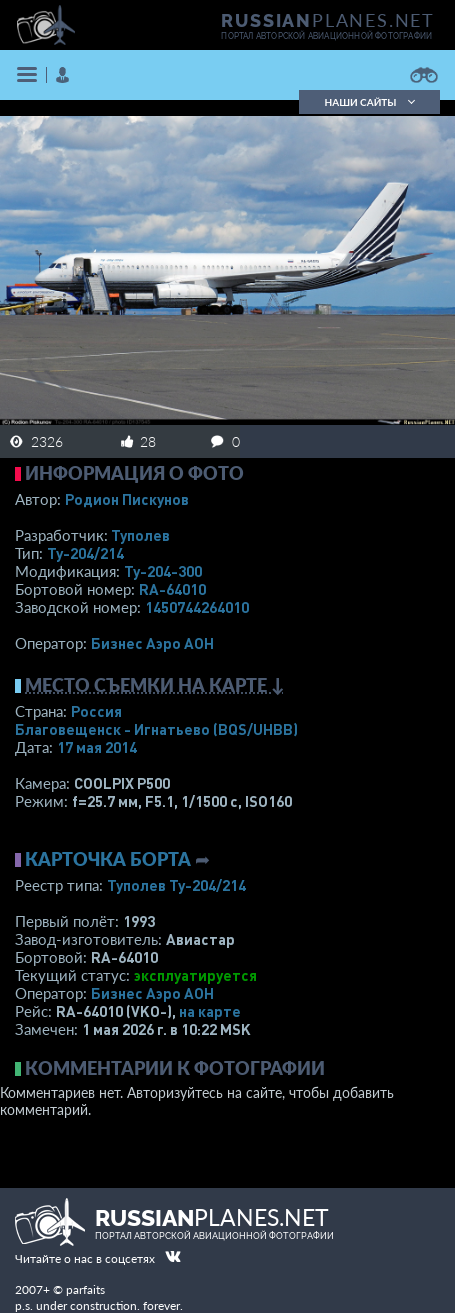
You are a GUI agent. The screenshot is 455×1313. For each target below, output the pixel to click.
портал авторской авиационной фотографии (326, 36)
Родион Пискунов (127, 499)
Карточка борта (108, 859)
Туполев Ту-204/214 (176, 885)
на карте (210, 1011)
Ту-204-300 (163, 571)
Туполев (140, 535)
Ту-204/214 (85, 553)
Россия (96, 711)
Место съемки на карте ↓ (155, 685)
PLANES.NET (328, 20)
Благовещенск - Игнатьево (156, 729)
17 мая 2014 (97, 747)
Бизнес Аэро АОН (152, 643)
